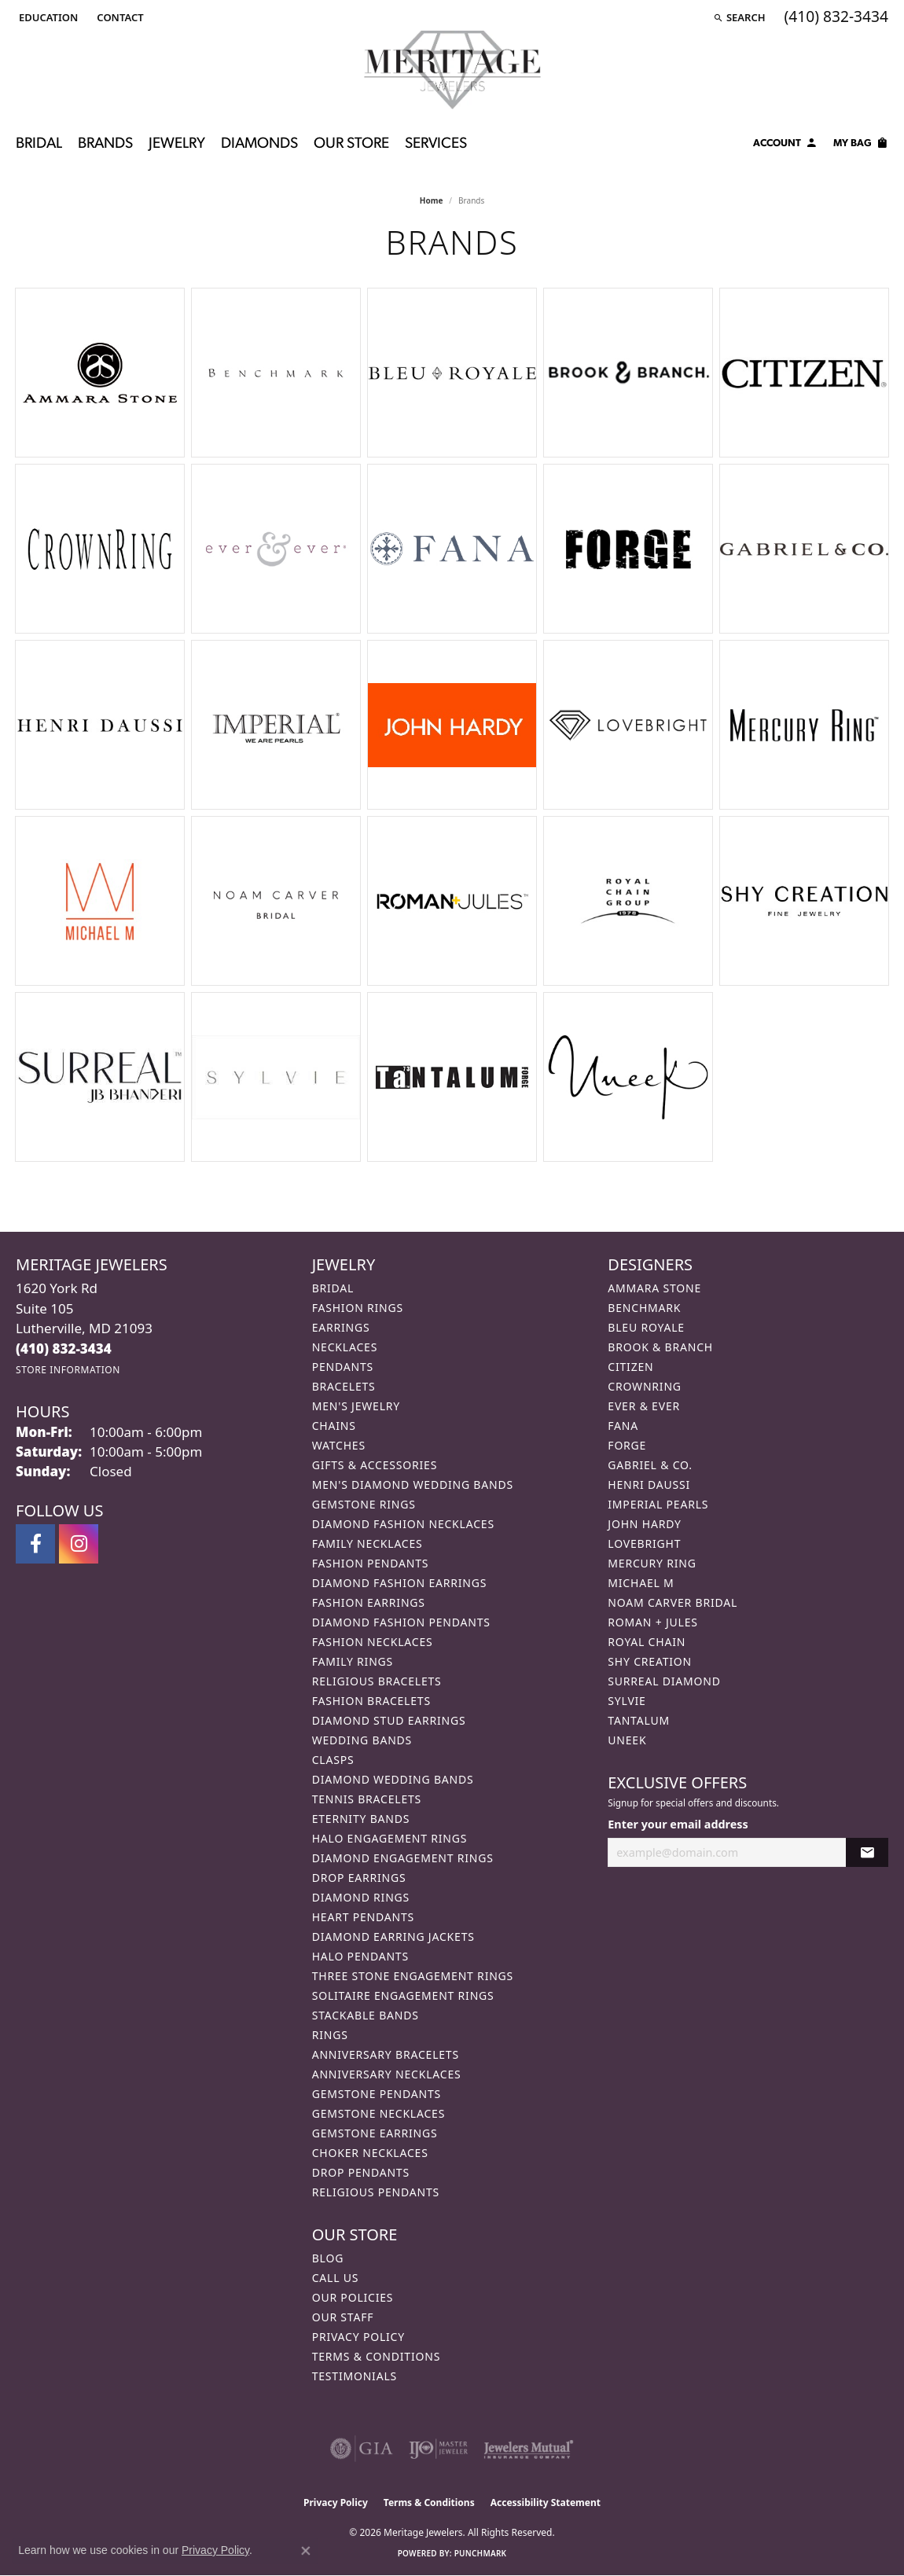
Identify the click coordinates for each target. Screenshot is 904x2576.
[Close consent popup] (306, 2551)
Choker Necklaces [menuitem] (370, 2152)
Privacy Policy (358, 2336)
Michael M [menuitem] (641, 1582)
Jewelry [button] (177, 144)
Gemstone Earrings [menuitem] (375, 2133)
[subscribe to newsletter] (867, 1852)
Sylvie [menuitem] (626, 1700)
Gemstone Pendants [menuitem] (376, 2093)
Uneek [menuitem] (627, 1740)
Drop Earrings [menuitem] (359, 1877)
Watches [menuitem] (339, 1445)
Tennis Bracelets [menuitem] (366, 1798)
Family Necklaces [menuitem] (367, 1543)
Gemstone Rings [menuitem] (364, 1504)
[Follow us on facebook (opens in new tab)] (35, 1544)
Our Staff (343, 2317)
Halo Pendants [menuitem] (360, 1956)
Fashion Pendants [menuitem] (370, 1563)
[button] (47, 17)
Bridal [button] (39, 144)
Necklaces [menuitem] (344, 1346)
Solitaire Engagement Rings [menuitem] (403, 1995)
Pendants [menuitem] (342, 1366)
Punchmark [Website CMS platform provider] (480, 2553)
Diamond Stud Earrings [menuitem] (389, 1720)
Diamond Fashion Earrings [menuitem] (399, 1582)
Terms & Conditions (376, 2356)
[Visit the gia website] (361, 2448)
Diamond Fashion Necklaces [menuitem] (403, 1523)
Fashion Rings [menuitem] (357, 1307)
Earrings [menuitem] (341, 1327)
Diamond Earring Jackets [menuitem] (393, 1936)
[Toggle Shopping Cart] (860, 145)
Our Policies (353, 2297)
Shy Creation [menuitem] (650, 1661)
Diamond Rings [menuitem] (361, 1897)
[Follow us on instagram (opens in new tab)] (78, 1544)
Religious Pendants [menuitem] (375, 2192)
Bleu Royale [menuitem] (646, 1327)
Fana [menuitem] (623, 1425)
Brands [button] (105, 144)
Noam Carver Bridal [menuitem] (672, 1602)
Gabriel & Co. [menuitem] (650, 1464)
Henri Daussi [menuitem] (649, 1484)
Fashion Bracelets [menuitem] (371, 1700)
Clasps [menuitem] (333, 1759)
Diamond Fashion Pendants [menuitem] (401, 1622)
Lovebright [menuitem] (644, 1543)
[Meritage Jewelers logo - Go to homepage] (452, 70)
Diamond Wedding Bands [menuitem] (393, 1779)
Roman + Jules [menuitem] (652, 1622)
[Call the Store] (64, 1348)
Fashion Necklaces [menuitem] (372, 1641)
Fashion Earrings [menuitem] (368, 1602)
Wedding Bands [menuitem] (362, 1740)
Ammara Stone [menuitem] (654, 1288)
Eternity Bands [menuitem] (361, 1818)
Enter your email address (678, 1824)
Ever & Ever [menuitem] (644, 1405)
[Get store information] (68, 1369)
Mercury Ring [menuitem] (652, 1563)
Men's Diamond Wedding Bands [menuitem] (412, 1484)
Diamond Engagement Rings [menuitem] (403, 1857)
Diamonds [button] (259, 144)
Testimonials (354, 2375)
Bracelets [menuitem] (344, 1386)
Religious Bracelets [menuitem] (377, 1681)
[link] (118, 17)
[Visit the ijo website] (438, 2448)
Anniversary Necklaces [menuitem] (386, 2074)
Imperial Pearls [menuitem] (658, 1504)
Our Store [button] (351, 144)
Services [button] (436, 144)
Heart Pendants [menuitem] (363, 1916)
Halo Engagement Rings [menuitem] (390, 1838)
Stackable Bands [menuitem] (365, 2015)
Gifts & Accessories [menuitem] (375, 1464)
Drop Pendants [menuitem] (361, 2172)
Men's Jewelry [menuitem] (356, 1405)
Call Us (335, 2277)
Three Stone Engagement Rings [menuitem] (412, 1975)
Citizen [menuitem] (630, 1366)
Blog (328, 2258)
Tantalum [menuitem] (639, 1720)
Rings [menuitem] (330, 2034)
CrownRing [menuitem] (645, 1386)
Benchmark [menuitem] (644, 1307)
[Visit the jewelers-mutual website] (528, 2448)
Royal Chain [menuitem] (646, 1641)
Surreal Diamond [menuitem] (664, 1681)
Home (431, 200)
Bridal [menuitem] (333, 1288)
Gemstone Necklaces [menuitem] (379, 2113)
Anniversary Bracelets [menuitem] (385, 2054)
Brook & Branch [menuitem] (660, 1346)
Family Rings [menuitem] (352, 1661)
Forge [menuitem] (627, 1445)
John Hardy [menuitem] (644, 1523)
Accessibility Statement (546, 2502)
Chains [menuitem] (334, 1425)
